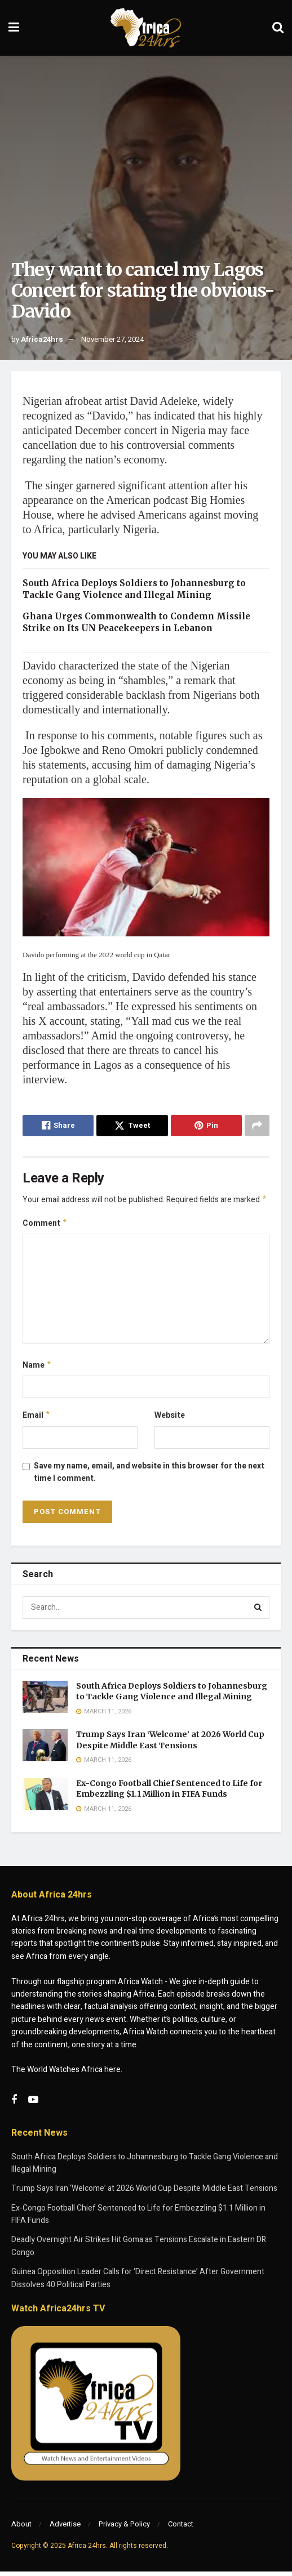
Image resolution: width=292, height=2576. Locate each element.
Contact (180, 2528)
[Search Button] (278, 28)
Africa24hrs (42, 339)
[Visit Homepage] (146, 28)
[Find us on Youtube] (33, 2104)
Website (169, 1419)
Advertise (65, 2528)
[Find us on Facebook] (14, 2104)
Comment (45, 1224)
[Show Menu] (13, 28)
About (21, 2528)
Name (37, 1367)
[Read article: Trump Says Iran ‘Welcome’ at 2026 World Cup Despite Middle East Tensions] (45, 1750)
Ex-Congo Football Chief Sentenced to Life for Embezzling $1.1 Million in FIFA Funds (169, 1793)
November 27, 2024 (112, 339)
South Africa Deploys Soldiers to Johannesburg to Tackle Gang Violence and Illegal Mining (171, 1696)
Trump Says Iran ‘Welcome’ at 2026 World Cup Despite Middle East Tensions (170, 1744)
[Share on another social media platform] (257, 1125)
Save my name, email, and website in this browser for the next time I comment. (149, 1477)
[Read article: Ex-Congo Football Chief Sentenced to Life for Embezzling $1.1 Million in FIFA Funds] (45, 1799)
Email (37, 1419)
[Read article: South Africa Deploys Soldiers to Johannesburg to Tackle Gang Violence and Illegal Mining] (45, 1701)
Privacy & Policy (124, 2528)
